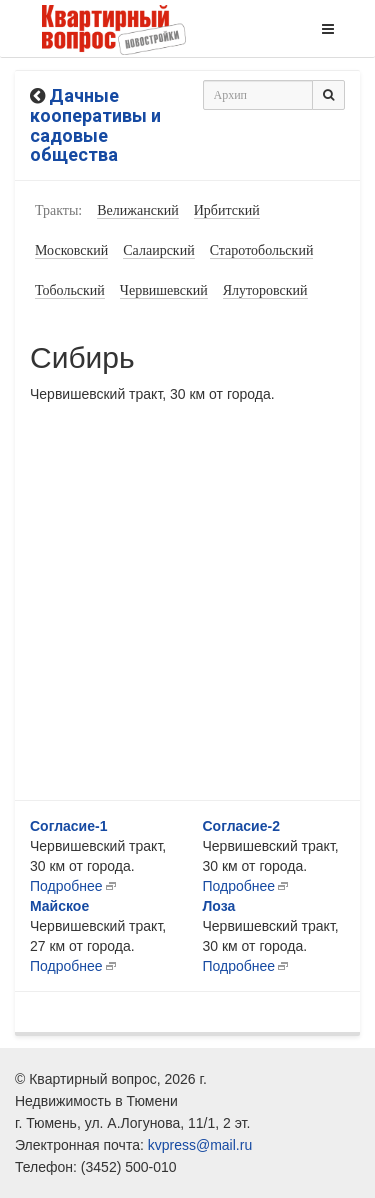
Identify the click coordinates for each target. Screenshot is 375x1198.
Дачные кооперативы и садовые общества (95, 125)
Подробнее (66, 886)
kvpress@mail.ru (200, 1145)
